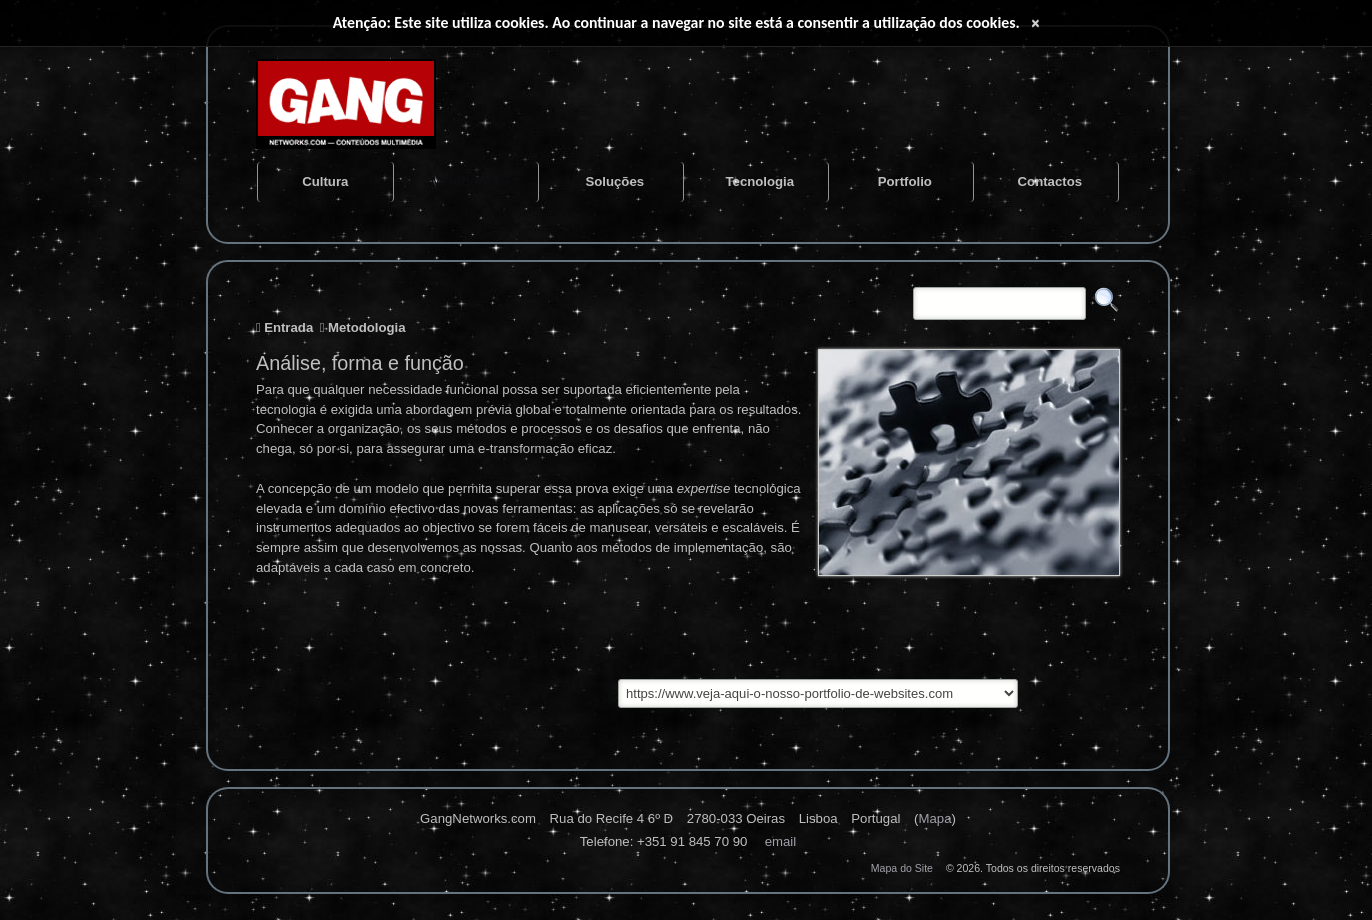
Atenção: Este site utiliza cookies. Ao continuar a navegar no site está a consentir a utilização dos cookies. (676, 22)
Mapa (934, 818)
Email (781, 841)
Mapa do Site (902, 868)
